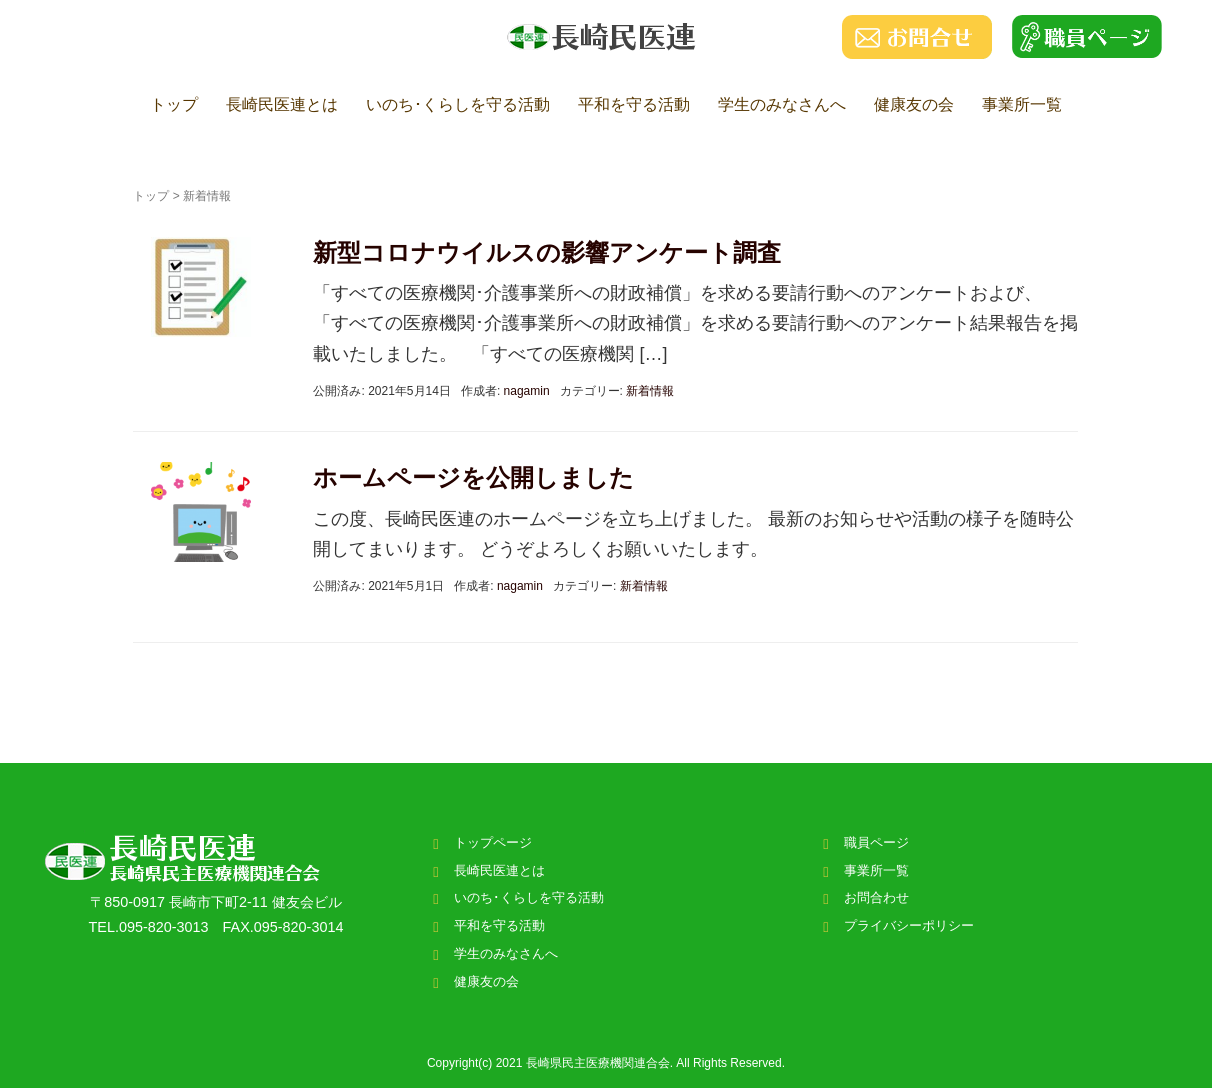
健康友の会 (914, 104)
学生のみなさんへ (782, 104)
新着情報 (650, 391)
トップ (174, 104)
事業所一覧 (1022, 104)
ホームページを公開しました (473, 477)
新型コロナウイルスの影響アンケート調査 (547, 252)
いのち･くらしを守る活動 (458, 104)
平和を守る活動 (634, 104)
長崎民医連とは (282, 104)
